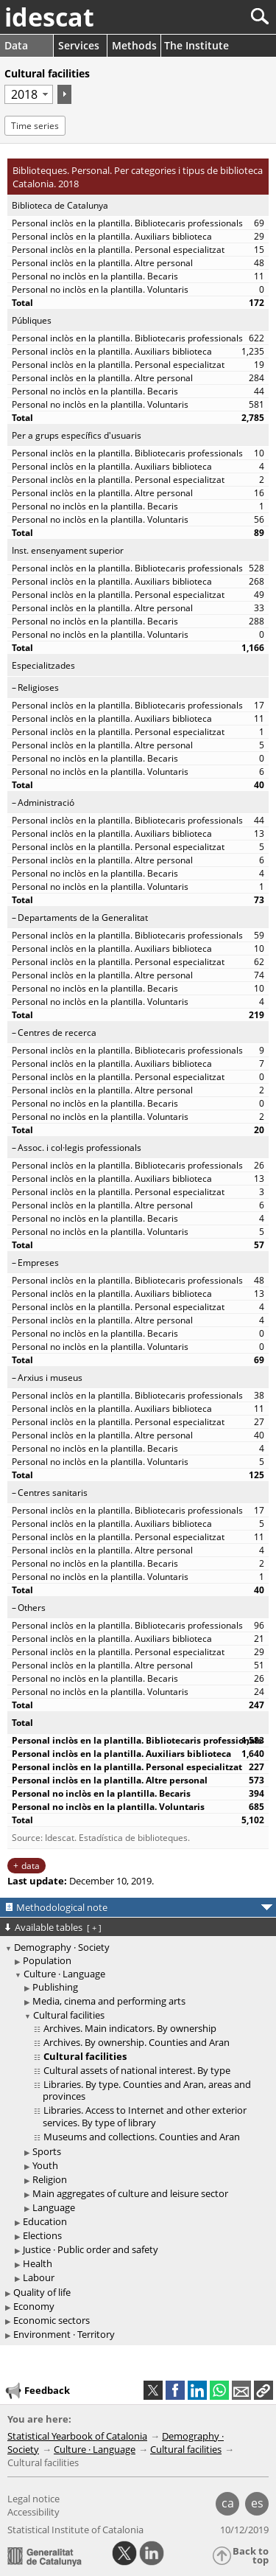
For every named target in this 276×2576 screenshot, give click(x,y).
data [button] (30, 1865)
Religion (49, 2179)
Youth (45, 2165)
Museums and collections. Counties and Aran (141, 2136)
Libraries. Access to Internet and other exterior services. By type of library (145, 2116)
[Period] (28, 94)
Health (37, 2263)
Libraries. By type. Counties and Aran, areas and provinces (147, 2090)
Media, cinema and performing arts (108, 2001)
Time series (35, 125)
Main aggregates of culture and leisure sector (130, 2193)
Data (16, 45)
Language (53, 2207)
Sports (46, 2151)
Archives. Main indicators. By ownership (129, 2028)
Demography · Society (62, 1947)
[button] (263, 2390)
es (257, 2503)
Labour (38, 2277)
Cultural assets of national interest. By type (136, 2070)
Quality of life (42, 2292)
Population (47, 1960)
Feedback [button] (37, 2391)
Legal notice (33, 2498)
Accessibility (33, 2511)
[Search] (211, 16)
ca (228, 2503)
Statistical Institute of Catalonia (75, 2529)
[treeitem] (140, 1961)
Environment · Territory (64, 2334)
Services (78, 45)
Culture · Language (64, 1973)
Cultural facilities (69, 2015)
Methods (134, 45)
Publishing (55, 1987)
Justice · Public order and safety (90, 2249)
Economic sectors (51, 2320)
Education (45, 2221)
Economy (33, 2306)
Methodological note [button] (61, 1907)
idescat (49, 17)
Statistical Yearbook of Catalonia (77, 2436)
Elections (42, 2235)
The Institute (196, 45)
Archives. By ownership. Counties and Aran (136, 2042)
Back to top (251, 2556)
